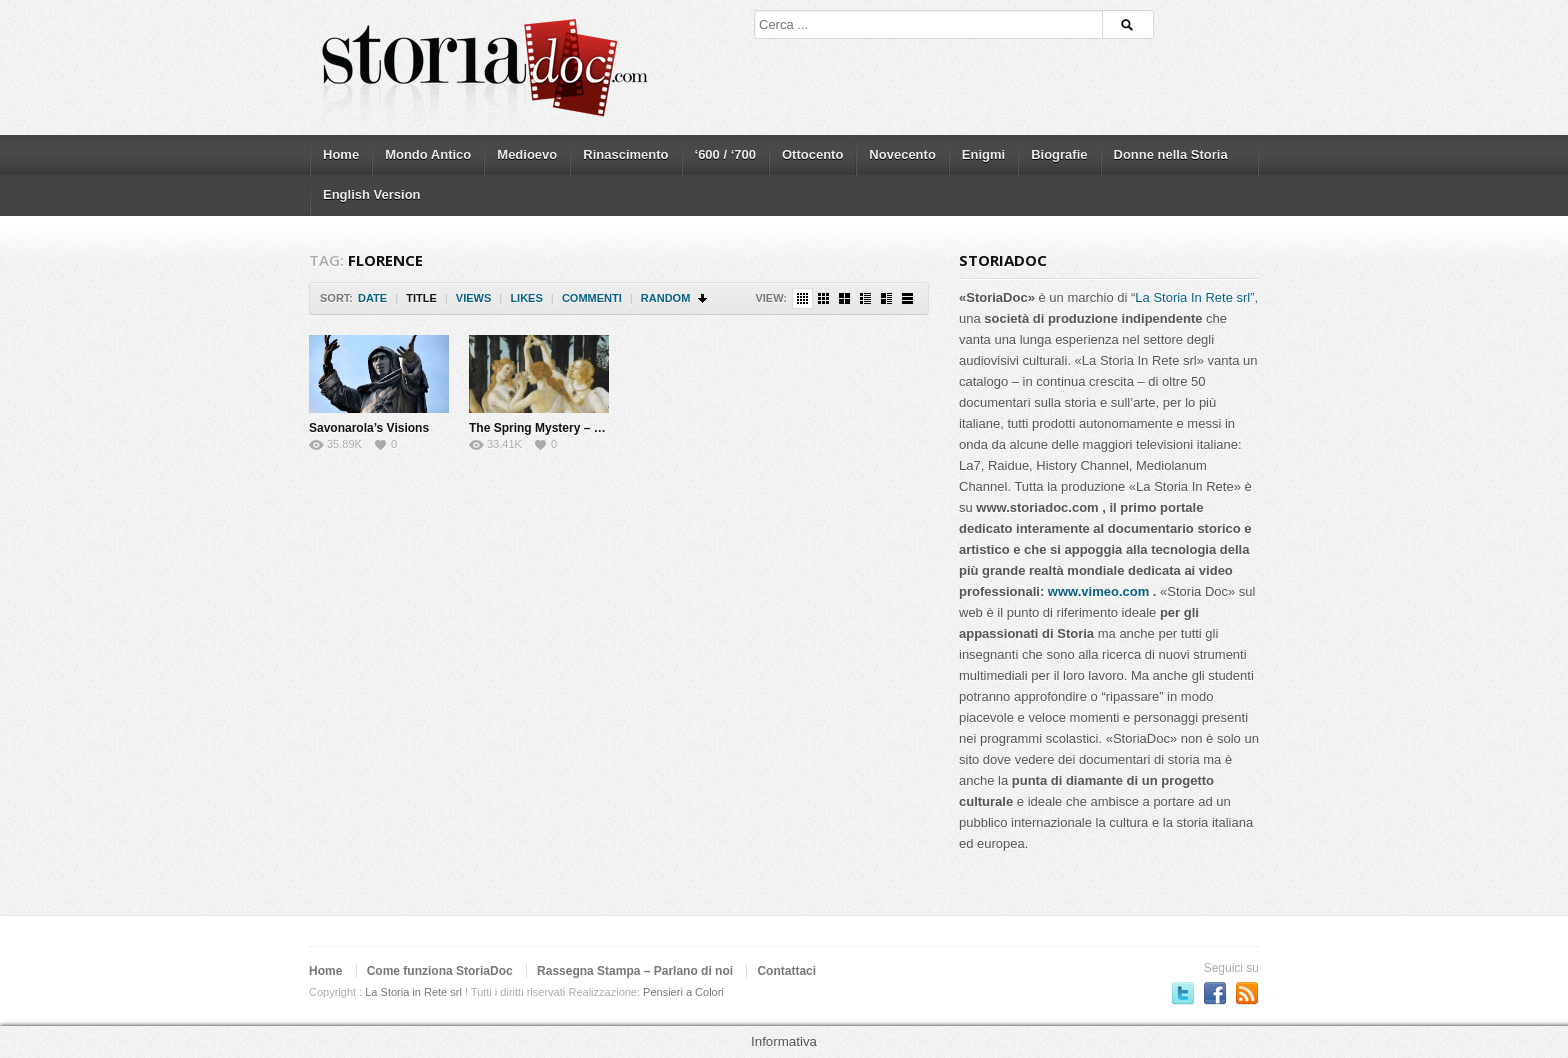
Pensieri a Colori (683, 992)
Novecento (902, 154)
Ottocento (812, 154)
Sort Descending (703, 298)
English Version (372, 194)
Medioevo (527, 154)
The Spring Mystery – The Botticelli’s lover (590, 428)
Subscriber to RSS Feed (1247, 993)
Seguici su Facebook (1215, 993)
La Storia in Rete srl (413, 992)
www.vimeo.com (1098, 591)
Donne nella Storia (1171, 154)
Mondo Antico (428, 154)
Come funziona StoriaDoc (440, 971)
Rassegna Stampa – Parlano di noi (635, 971)
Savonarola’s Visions (369, 428)
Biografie (1059, 154)
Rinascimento (625, 154)
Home (341, 154)
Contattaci (786, 971)
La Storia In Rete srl (1192, 297)
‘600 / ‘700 (725, 154)
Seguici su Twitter (1183, 993)
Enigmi (983, 154)
